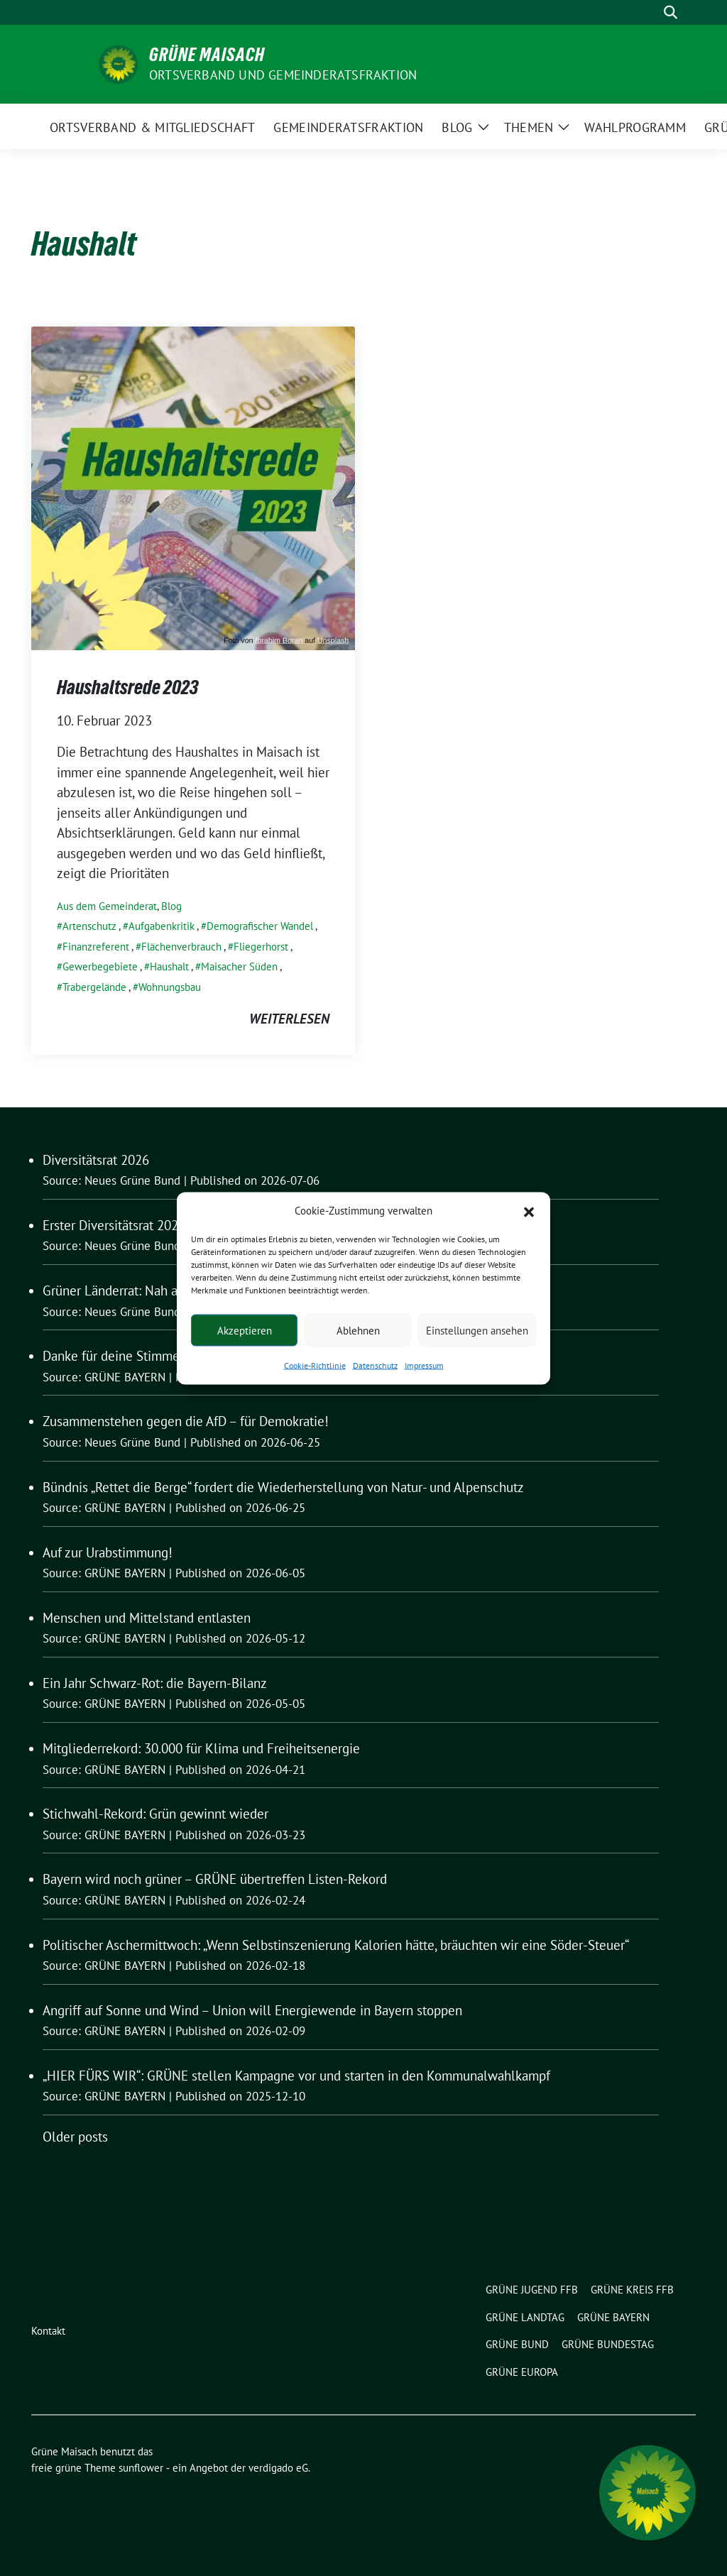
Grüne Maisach (207, 54)
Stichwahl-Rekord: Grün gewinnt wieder (155, 1813)
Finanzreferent (95, 946)
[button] (529, 1210)
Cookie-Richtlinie (315, 1365)
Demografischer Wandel (260, 926)
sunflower (141, 2467)
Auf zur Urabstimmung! (108, 1552)
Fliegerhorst (261, 946)
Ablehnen (358, 1330)
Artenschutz (89, 926)
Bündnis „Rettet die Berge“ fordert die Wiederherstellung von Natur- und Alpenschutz (283, 1487)
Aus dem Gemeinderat (107, 906)
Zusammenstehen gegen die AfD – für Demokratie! (186, 1421)
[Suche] (650, 12)
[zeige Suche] (670, 12)
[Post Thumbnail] (193, 486)
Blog (171, 906)
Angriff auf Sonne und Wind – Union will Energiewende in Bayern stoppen (252, 2010)
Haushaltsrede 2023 (127, 687)
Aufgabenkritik (162, 926)
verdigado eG (278, 2467)
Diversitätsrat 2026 (96, 1159)
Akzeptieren (244, 1330)
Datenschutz (375, 1365)
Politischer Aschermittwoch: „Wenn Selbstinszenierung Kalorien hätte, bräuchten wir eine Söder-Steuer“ (336, 1944)
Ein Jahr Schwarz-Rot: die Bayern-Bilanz (155, 1683)
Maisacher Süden (239, 966)
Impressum (424, 1365)
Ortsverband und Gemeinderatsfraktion (283, 75)
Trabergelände (94, 987)
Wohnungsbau (169, 987)
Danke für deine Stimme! (113, 1355)
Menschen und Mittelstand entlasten (147, 1617)
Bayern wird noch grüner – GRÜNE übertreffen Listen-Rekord (215, 1878)
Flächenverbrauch (181, 946)
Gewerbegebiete (100, 966)
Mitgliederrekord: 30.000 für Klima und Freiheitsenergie (201, 1748)
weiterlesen (289, 1018)
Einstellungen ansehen (477, 1330)
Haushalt (169, 966)
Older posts (75, 2136)
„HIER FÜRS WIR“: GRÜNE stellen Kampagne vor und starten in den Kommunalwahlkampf (296, 2075)
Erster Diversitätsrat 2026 (114, 1225)
